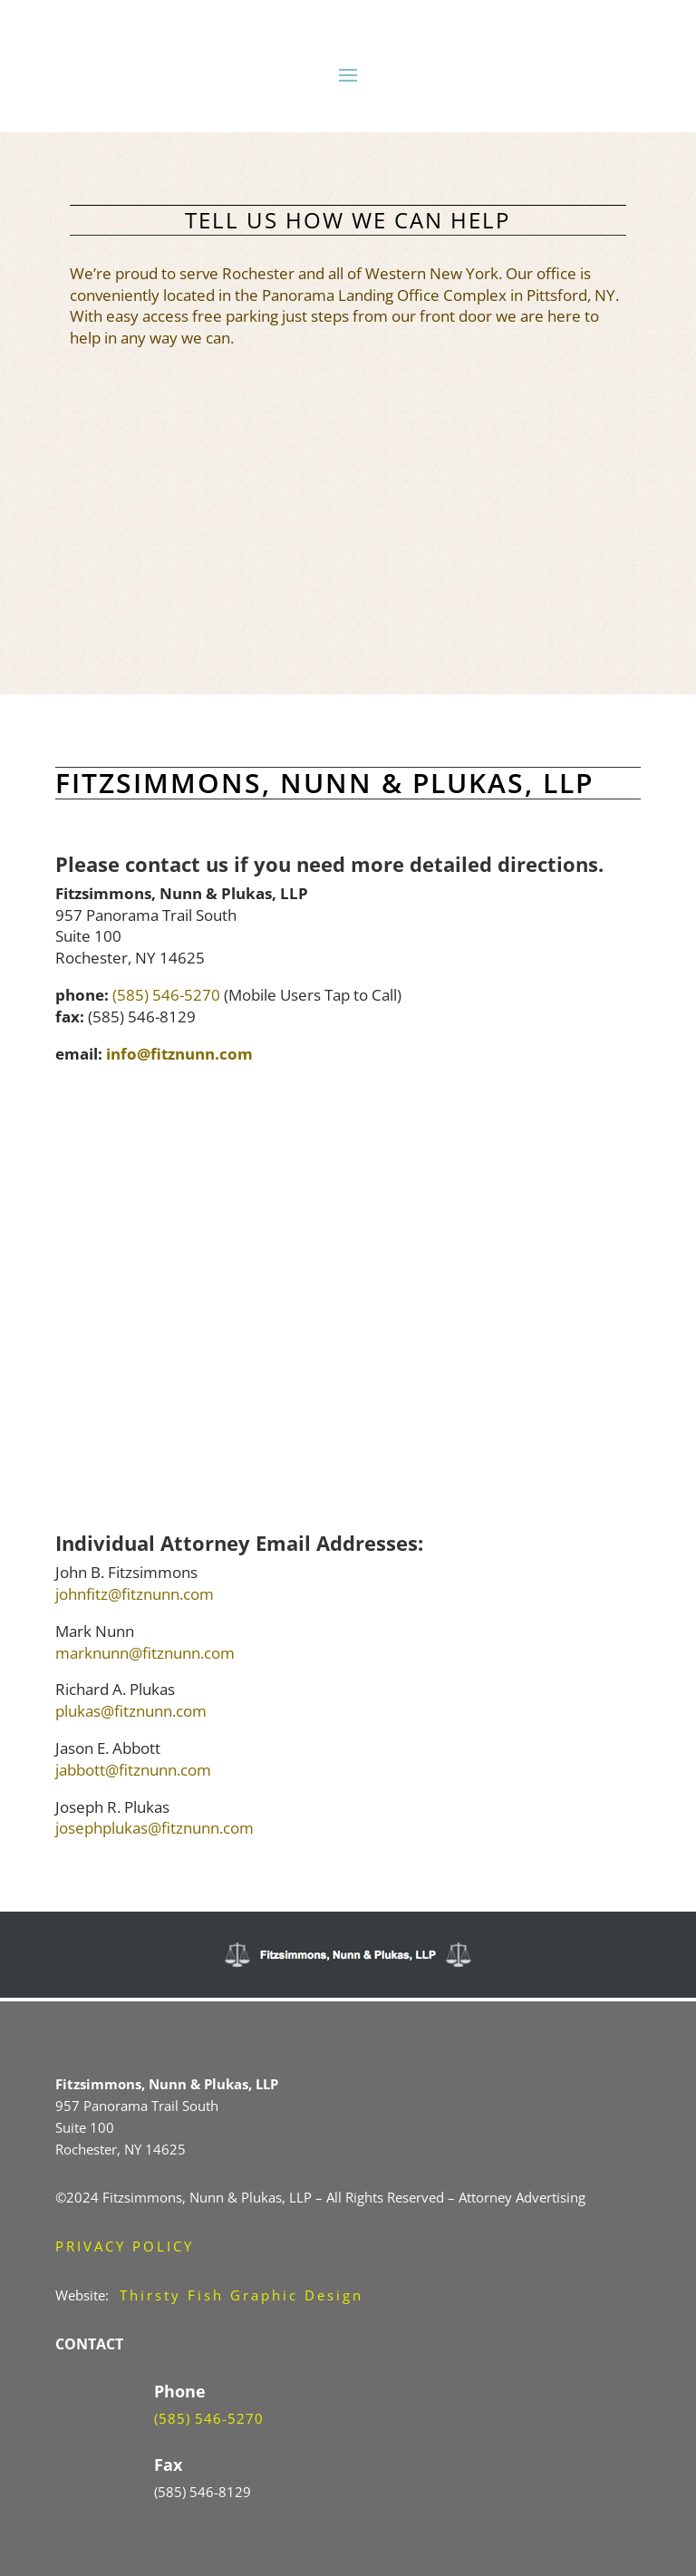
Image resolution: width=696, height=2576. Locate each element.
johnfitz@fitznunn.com (134, 1593)
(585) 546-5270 (166, 994)
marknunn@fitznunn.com (145, 1652)
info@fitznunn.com (179, 1053)
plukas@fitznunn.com (131, 1710)
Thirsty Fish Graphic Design (241, 2295)
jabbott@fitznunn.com (133, 1769)
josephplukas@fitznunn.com (154, 1827)
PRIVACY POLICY (124, 2246)
